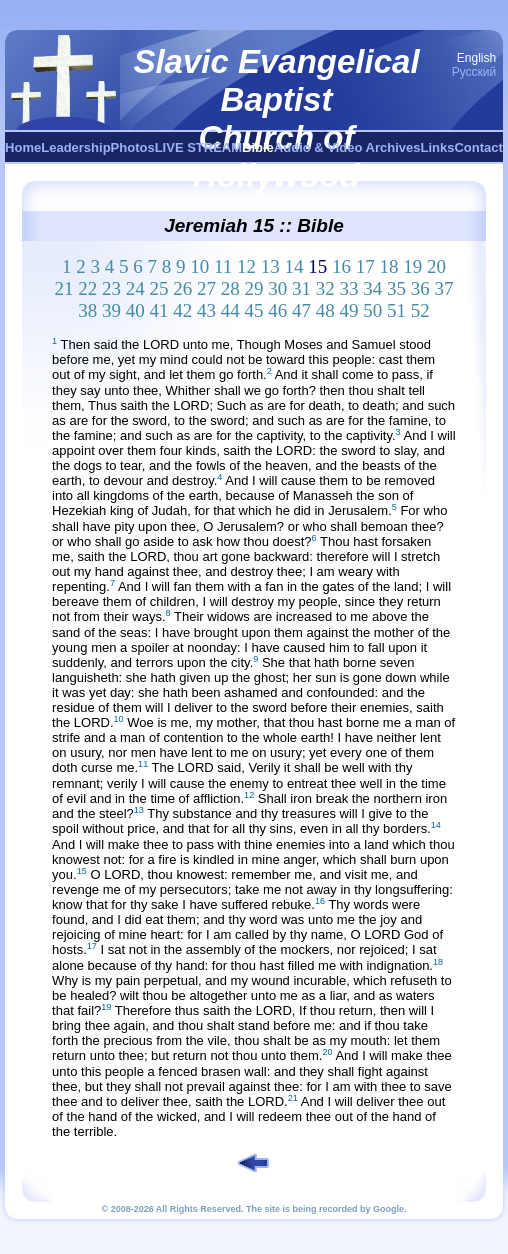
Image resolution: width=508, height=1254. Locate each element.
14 (294, 266)
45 (253, 310)
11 (223, 266)
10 (199, 266)
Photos (133, 147)
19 (412, 266)
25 (158, 288)
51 (396, 310)
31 (301, 288)
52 (420, 310)
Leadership (75, 147)
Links (438, 147)
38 (87, 310)
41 (158, 310)
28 (230, 288)
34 (372, 288)
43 (206, 310)
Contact (478, 147)
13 (270, 266)
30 (277, 288)
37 (443, 288)
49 (348, 310)
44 (230, 310)
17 (365, 266)
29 (253, 288)
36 (420, 288)
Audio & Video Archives (347, 147)
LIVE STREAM (198, 147)
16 (341, 266)
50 (372, 310)
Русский (474, 72)
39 (111, 310)
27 (206, 288)
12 (246, 266)
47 (301, 310)
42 (182, 310)
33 (348, 288)
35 (396, 288)
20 (436, 266)
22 (87, 288)
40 (135, 310)
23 (111, 288)
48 (325, 310)
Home (23, 147)
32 (325, 288)
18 (389, 266)
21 (63, 288)
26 (182, 288)
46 (277, 310)
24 (135, 288)
